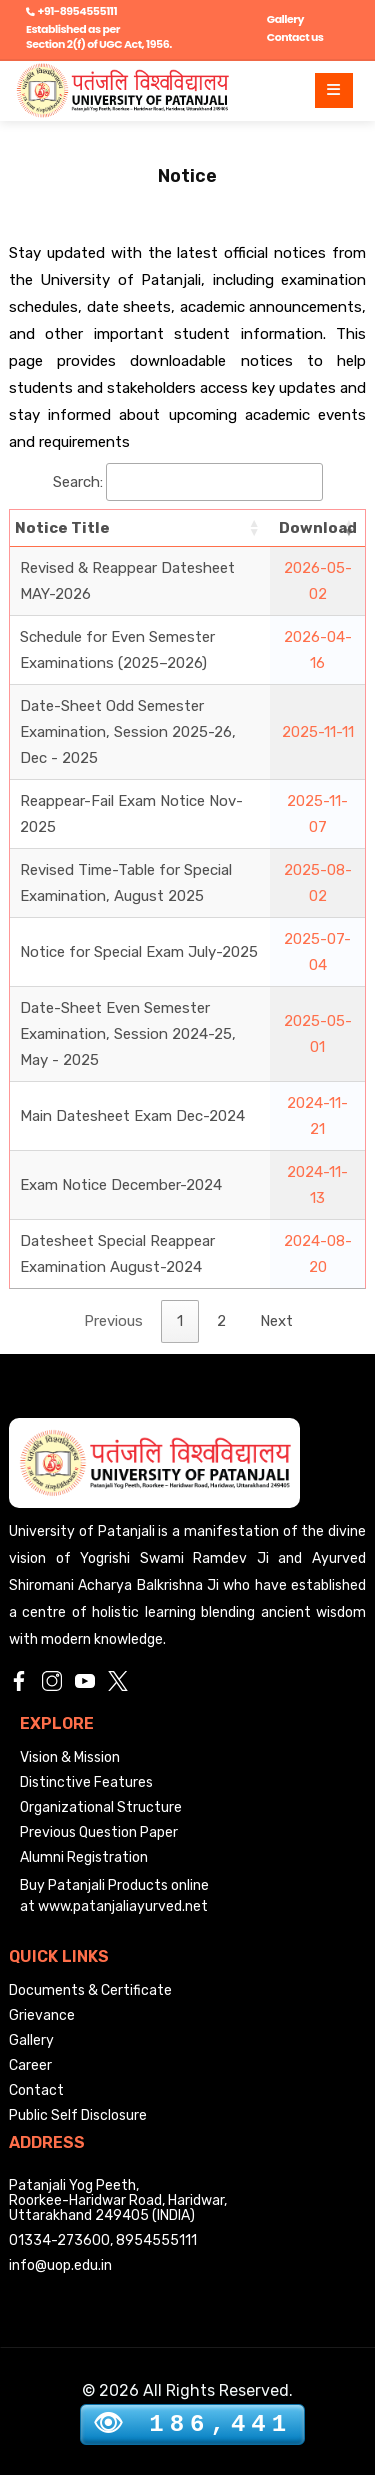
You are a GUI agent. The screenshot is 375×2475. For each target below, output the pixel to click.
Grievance (42, 2015)
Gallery (285, 19)
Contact (36, 2090)
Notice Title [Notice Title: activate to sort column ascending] (62, 528)
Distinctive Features (86, 1782)
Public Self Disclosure (78, 2115)
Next (276, 1321)
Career (30, 2065)
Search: (188, 482)
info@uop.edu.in (60, 2265)
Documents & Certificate (90, 1990)
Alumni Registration (84, 1857)
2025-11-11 (318, 732)
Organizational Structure (101, 1807)
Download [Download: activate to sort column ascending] (318, 528)
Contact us (295, 37)
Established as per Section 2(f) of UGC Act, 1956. (99, 36)
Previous (113, 1321)
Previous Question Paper (99, 1832)
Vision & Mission (70, 1757)
